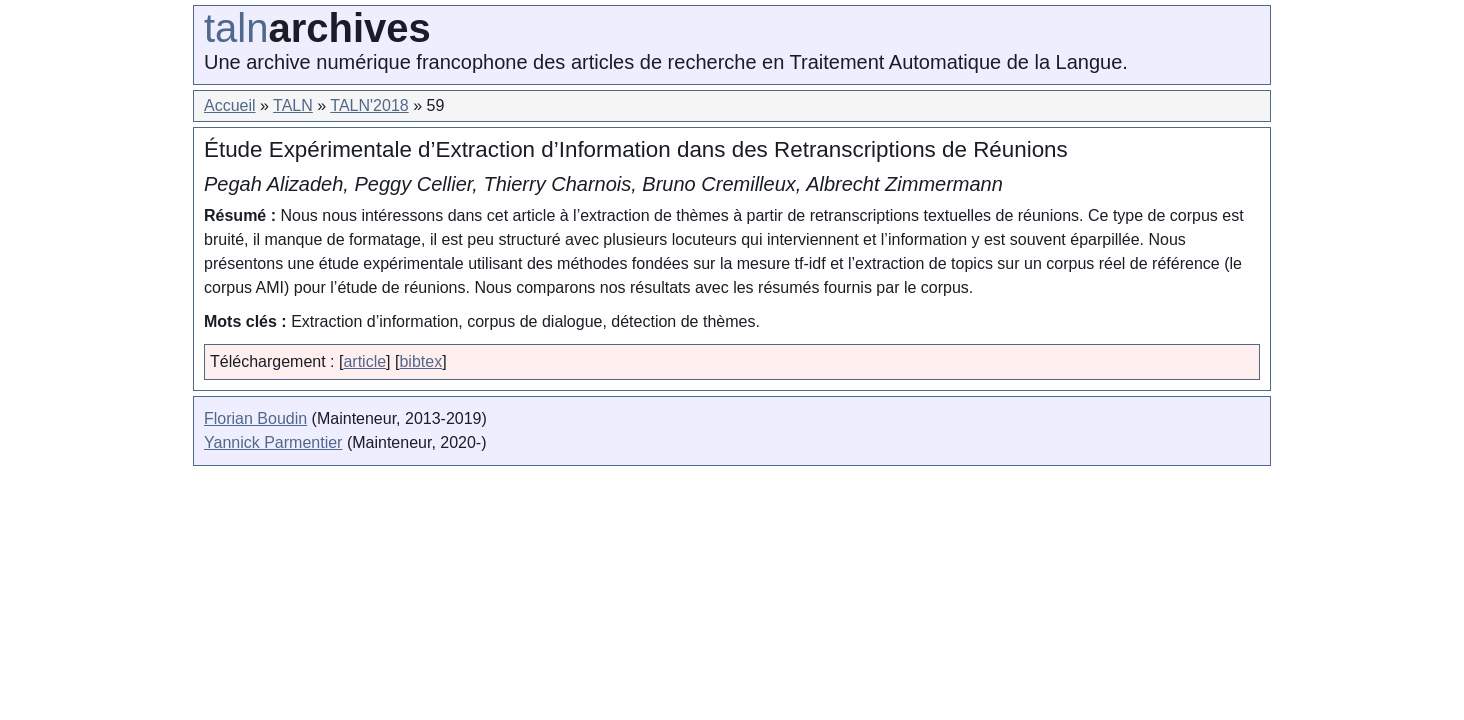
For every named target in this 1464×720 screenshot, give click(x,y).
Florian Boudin (255, 418)
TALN (293, 105)
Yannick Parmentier (273, 442)
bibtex (420, 361)
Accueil (230, 105)
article (364, 361)
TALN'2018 (369, 105)
